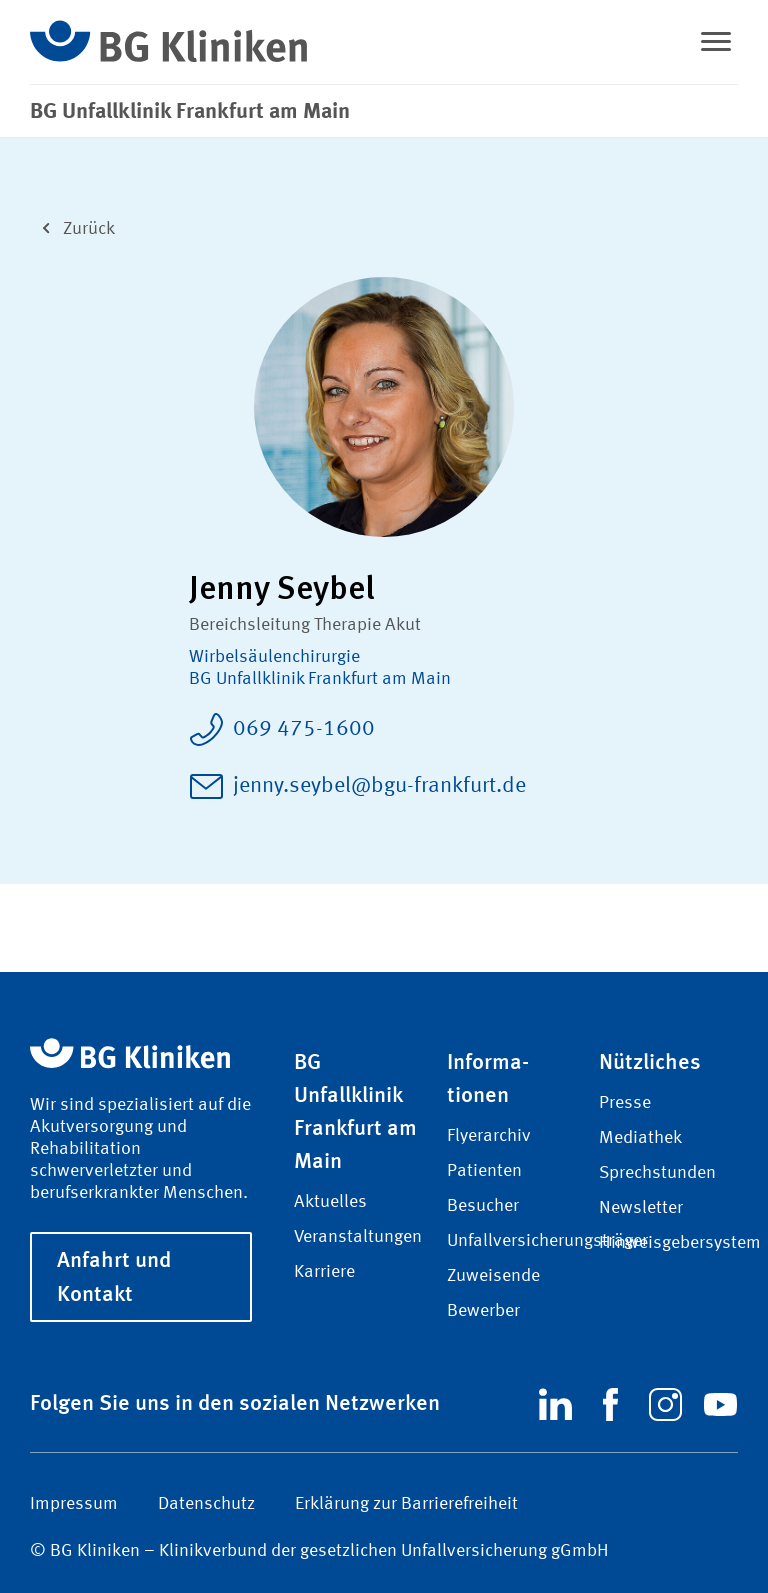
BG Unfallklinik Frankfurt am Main (320, 679)
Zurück (72, 226)
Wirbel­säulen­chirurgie (274, 657)
